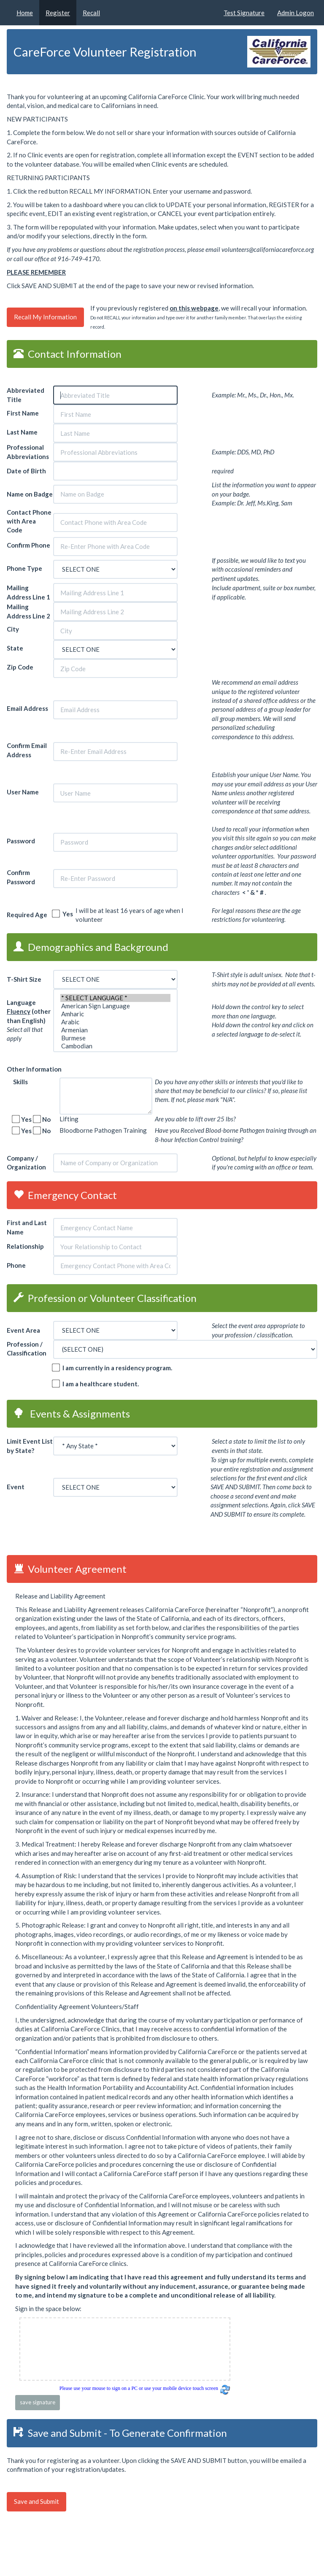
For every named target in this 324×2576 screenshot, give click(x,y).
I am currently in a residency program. (115, 1368)
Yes (66, 914)
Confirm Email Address (27, 750)
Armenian (115, 1030)
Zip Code (21, 667)
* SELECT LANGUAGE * (115, 998)
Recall (91, 12)
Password (21, 841)
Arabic (115, 1022)
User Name (23, 792)
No (45, 1119)
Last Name (23, 432)
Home (24, 12)
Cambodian (115, 1046)
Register (58, 12)
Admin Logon (295, 12)
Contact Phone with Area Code (29, 521)
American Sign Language (115, 1006)
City (13, 629)
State (15, 648)
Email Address (27, 708)
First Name (23, 413)
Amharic (115, 1014)
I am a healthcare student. (99, 1384)
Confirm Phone (28, 545)
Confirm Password (21, 877)
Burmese (115, 1038)
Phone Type (24, 568)
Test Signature (244, 12)
